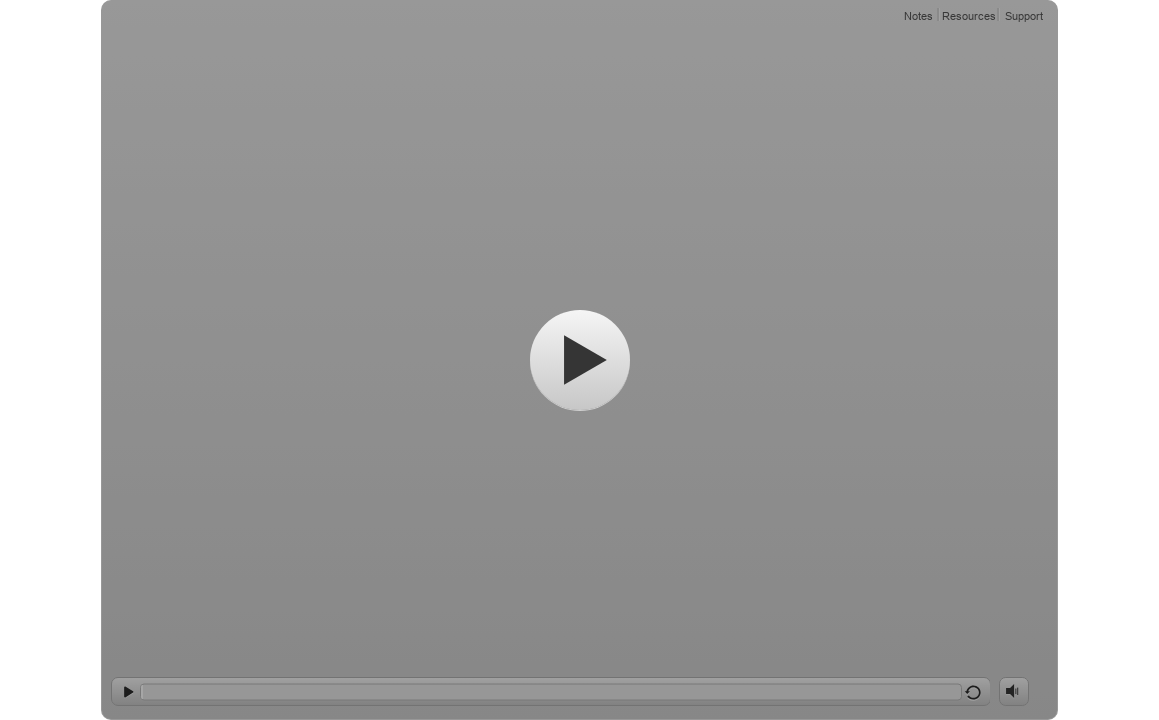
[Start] (580, 360)
